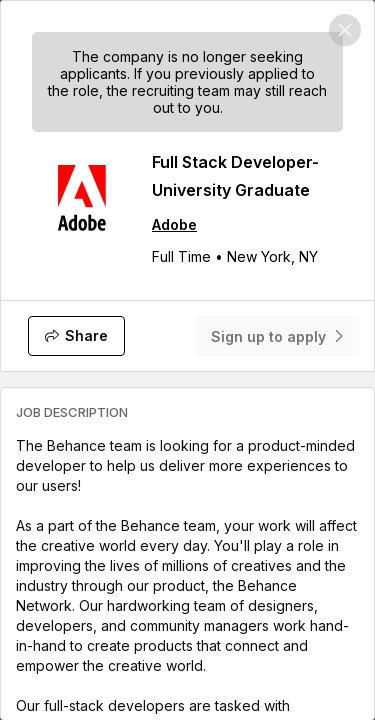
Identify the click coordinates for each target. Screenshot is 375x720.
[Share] (76, 336)
